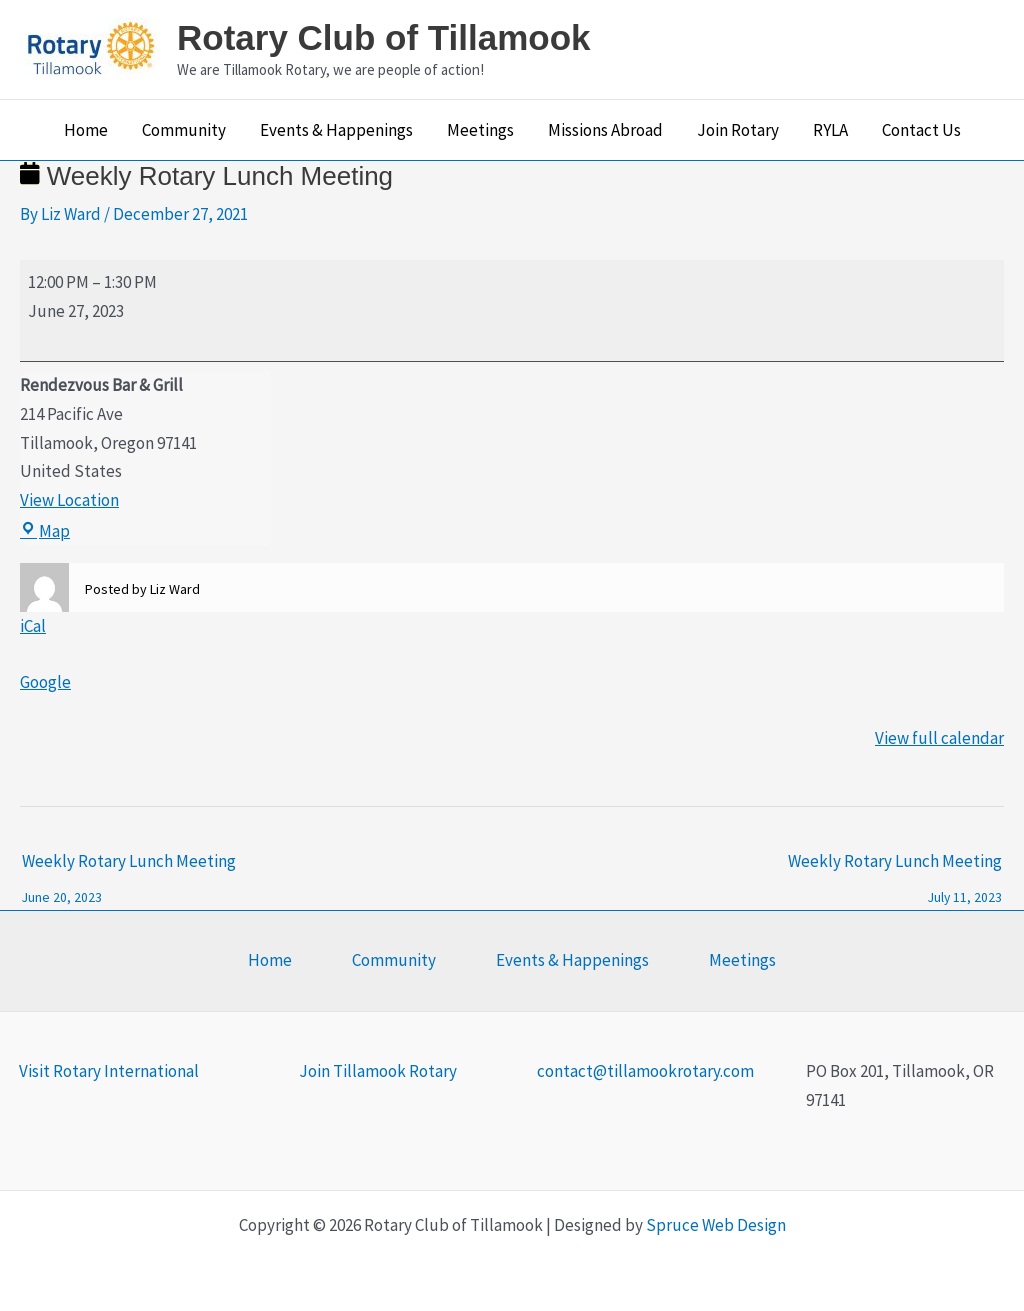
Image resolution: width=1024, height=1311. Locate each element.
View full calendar (939, 738)
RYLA (830, 130)
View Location (69, 500)
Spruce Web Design (716, 1225)
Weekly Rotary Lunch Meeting (129, 866)
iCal (33, 626)
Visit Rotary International (109, 1071)
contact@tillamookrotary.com (645, 1071)
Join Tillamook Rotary (378, 1071)
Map (45, 531)
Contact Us (921, 130)
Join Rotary (738, 130)
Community (184, 130)
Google (45, 682)
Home (86, 130)
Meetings (480, 130)
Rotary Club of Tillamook (384, 37)
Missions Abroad (605, 130)
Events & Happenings (336, 130)
